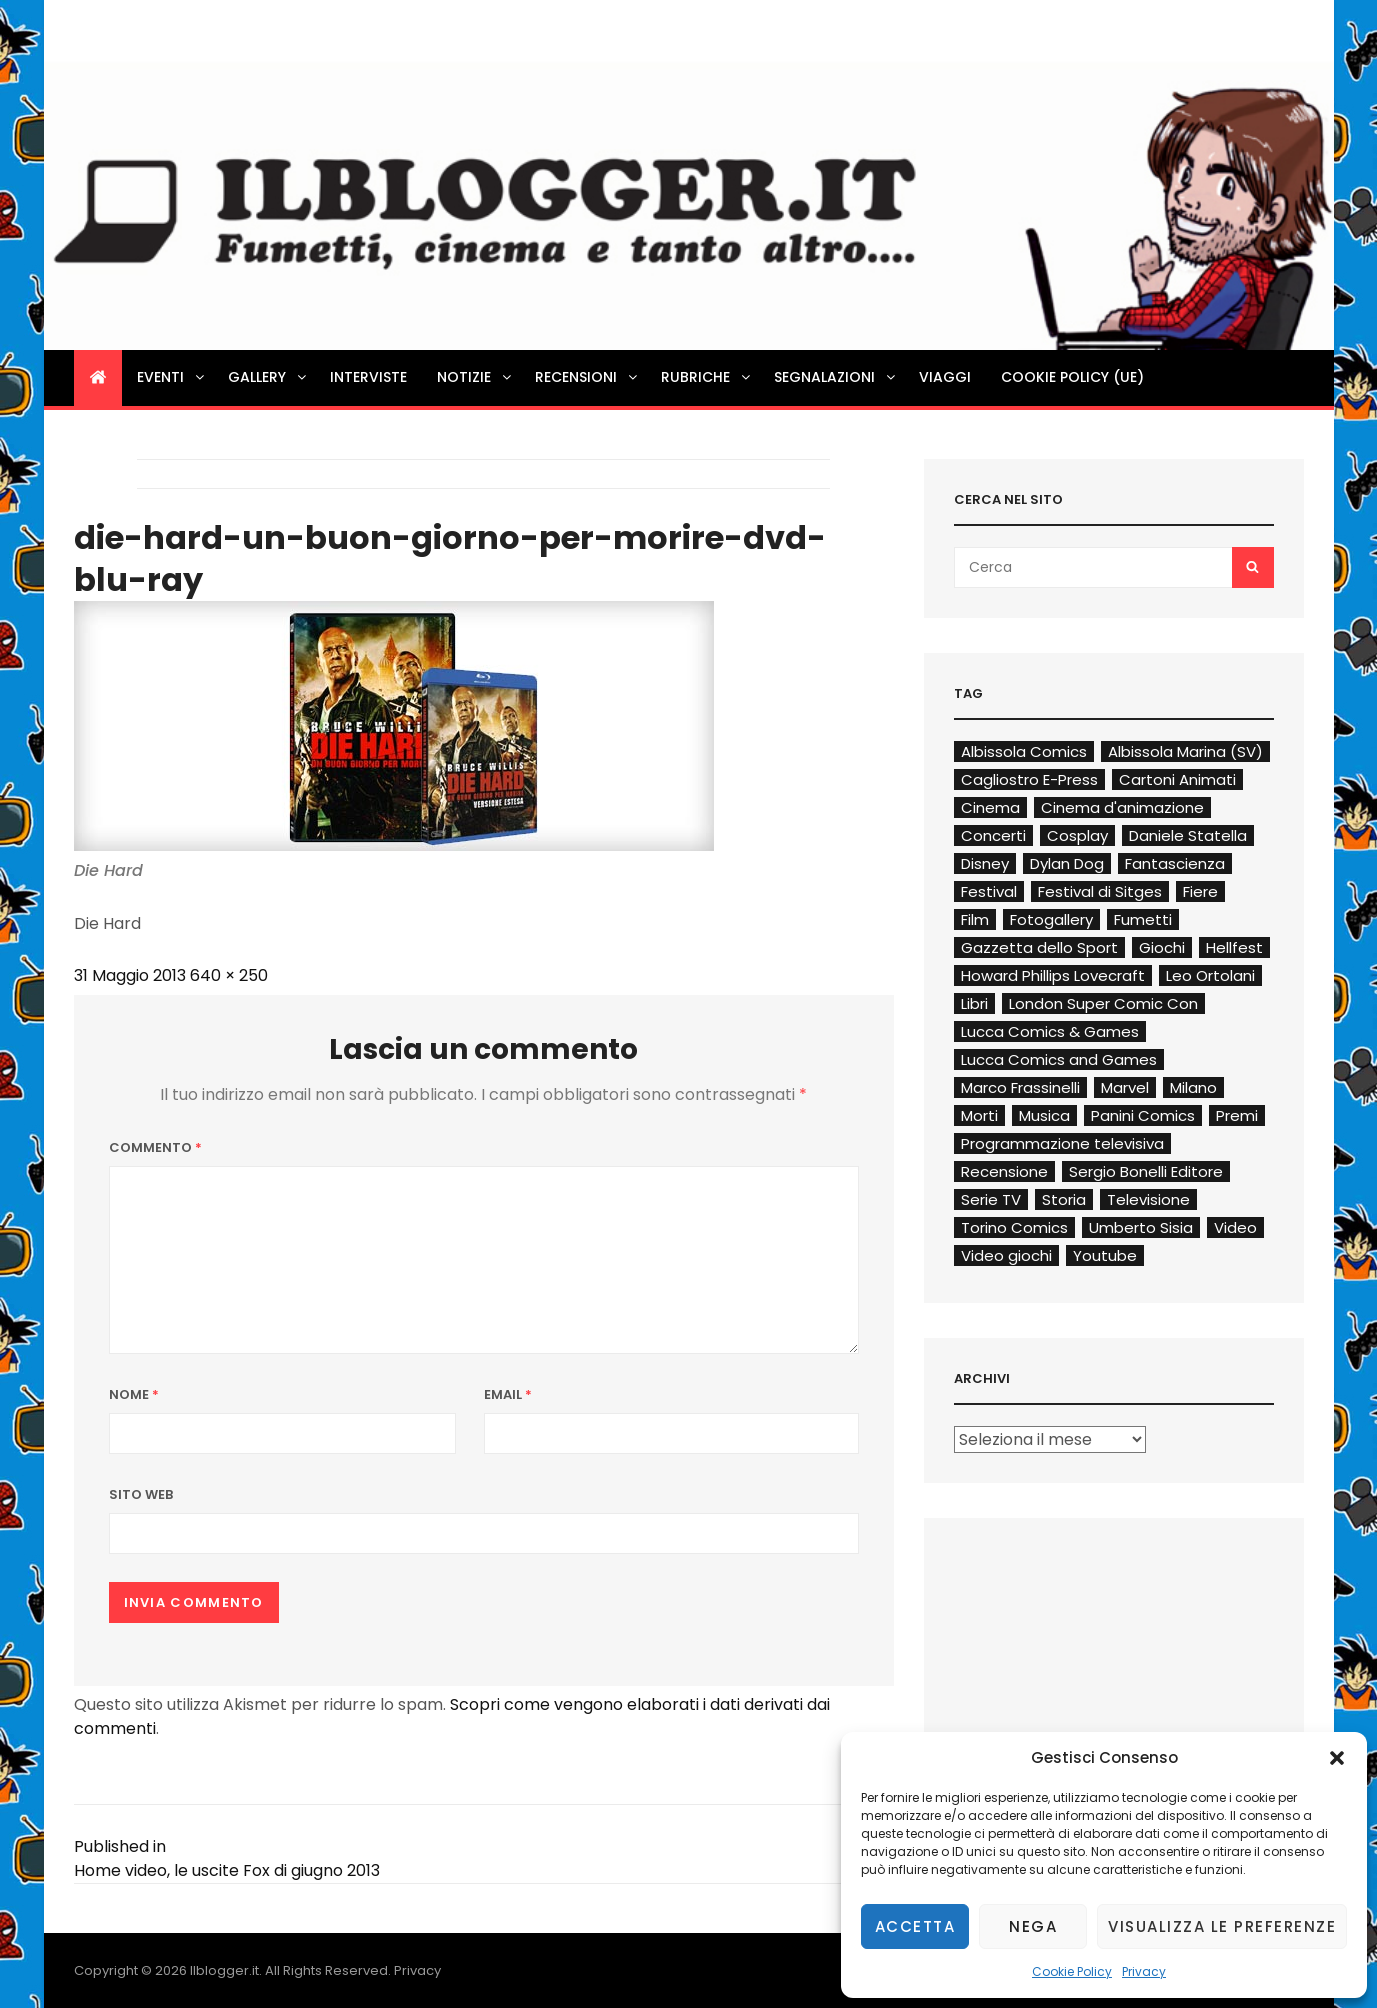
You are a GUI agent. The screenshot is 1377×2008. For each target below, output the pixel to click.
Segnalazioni (836, 377)
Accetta (915, 1926)
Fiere (1200, 891)
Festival (989, 891)
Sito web (141, 1494)
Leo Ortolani (1210, 975)
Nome (134, 1394)
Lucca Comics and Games (1059, 1059)
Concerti (993, 835)
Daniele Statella (1188, 835)
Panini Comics (1143, 1115)
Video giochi (1006, 1255)
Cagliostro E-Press (1029, 779)
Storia (1064, 1199)
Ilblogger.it (224, 1970)
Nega (1033, 1926)
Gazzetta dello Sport (1039, 947)
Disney (985, 863)
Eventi (172, 377)
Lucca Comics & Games (1050, 1031)
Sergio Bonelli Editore (1146, 1171)
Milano (1193, 1087)
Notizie (475, 377)
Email (508, 1394)
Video (1235, 1227)
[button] (1337, 1758)
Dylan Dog (1067, 863)
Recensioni (587, 377)
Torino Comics (1014, 1227)
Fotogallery (1051, 919)
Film (975, 919)
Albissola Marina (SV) (1185, 751)
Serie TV (991, 1199)
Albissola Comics (1024, 751)
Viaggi (945, 377)
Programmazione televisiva (1062, 1143)
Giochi (1162, 947)
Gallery (268, 377)
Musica (1044, 1115)
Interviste (368, 377)
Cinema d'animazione (1122, 807)
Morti (979, 1115)
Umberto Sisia (1141, 1227)
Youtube (1105, 1255)
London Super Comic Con (1103, 1003)
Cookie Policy (1072, 1971)
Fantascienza (1175, 863)
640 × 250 (229, 975)
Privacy (1144, 1971)
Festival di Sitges (1100, 891)
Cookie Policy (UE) (1072, 377)
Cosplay (1077, 835)
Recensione (1004, 1171)
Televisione (1148, 1199)
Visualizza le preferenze (1222, 1926)
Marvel (1125, 1087)
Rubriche (707, 377)
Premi (1237, 1115)
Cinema (990, 807)
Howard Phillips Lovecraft (1053, 975)
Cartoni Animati (1177, 779)
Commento (155, 1147)
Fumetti (1143, 919)
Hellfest (1234, 947)
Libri (974, 1003)
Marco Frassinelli (1020, 1087)
